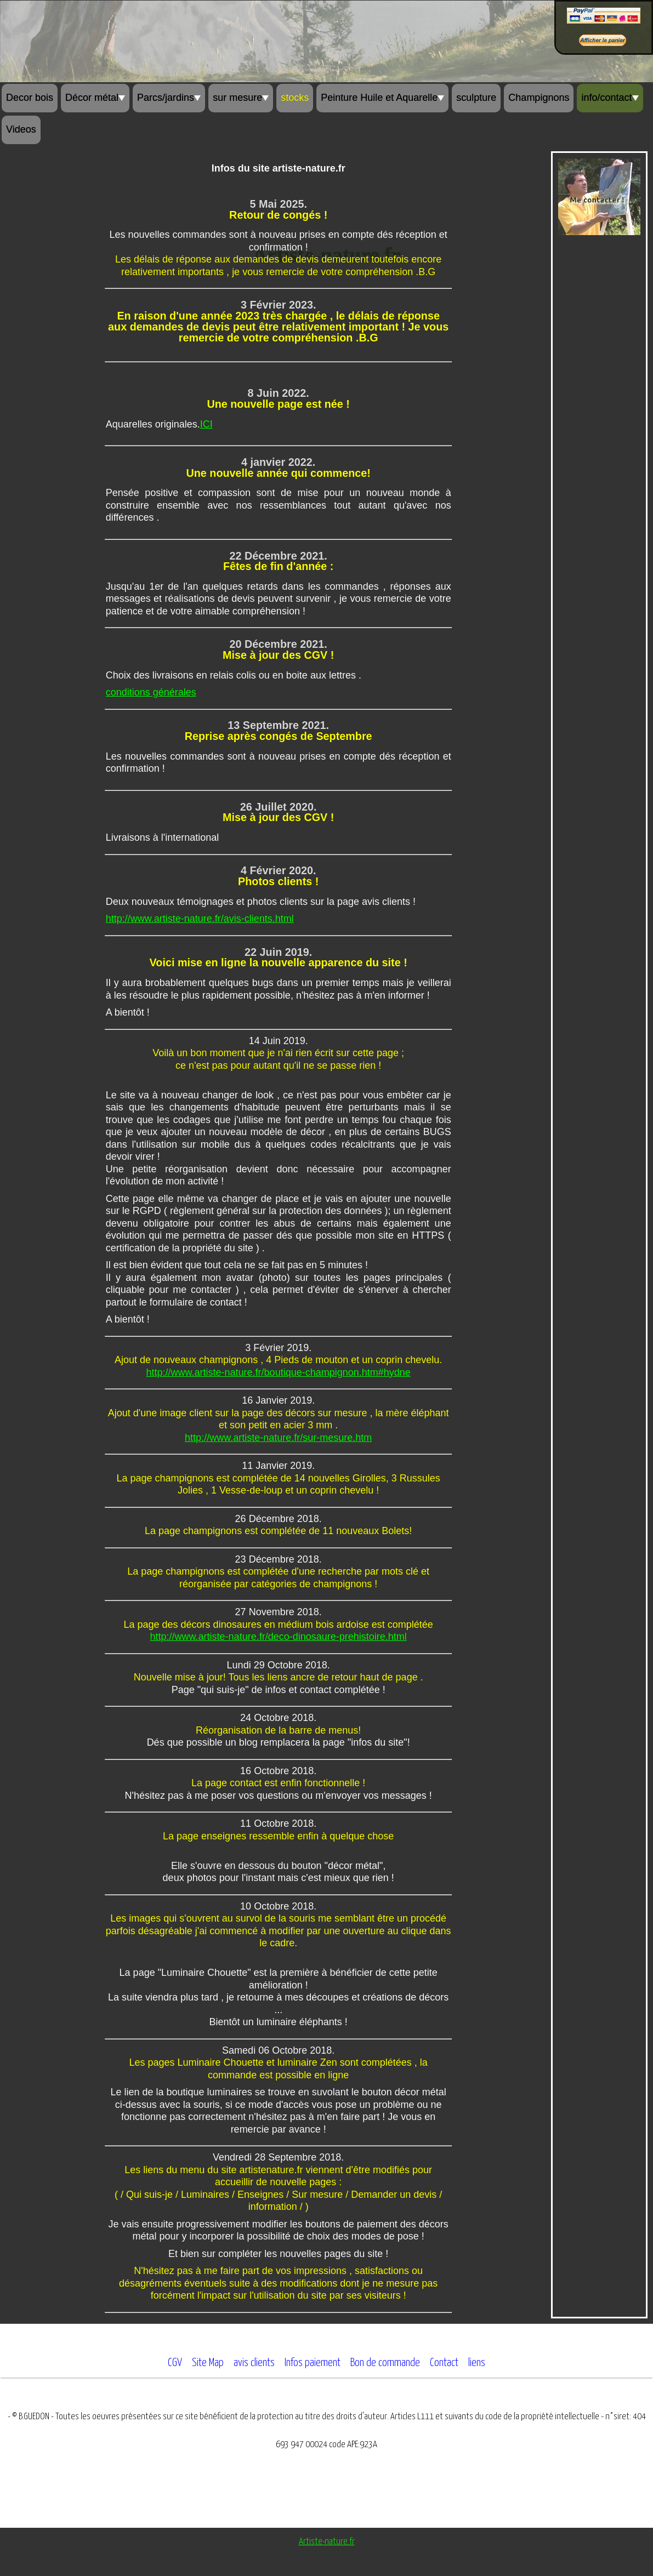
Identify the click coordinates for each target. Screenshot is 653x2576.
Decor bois (29, 97)
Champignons (538, 97)
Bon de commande (385, 2362)
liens (476, 2362)
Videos (21, 129)
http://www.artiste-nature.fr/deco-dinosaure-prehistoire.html (278, 1636)
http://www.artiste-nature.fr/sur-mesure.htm (278, 1437)
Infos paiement (312, 2362)
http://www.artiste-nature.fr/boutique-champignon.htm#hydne (278, 1372)
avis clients (254, 2362)
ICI (206, 424)
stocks (295, 97)
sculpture (476, 97)
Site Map (208, 2362)
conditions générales (151, 692)
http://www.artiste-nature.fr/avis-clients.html (200, 918)
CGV (175, 2362)
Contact (444, 2362)
